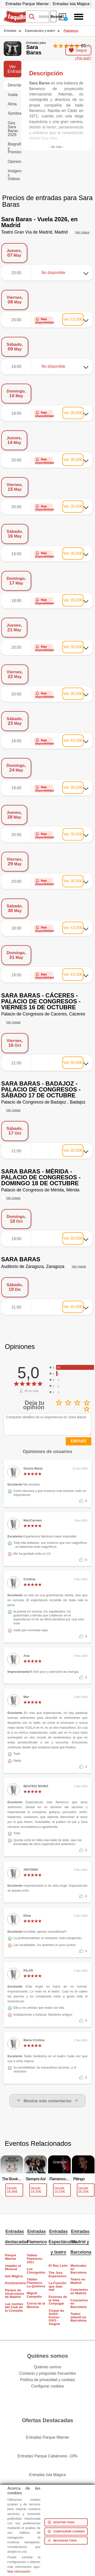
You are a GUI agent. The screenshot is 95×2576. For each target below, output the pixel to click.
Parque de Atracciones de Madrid (14, 2293)
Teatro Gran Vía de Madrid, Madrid (34, 232)
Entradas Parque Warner (27, 4)
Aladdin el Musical (13, 2267)
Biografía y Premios (14, 148)
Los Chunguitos (36, 2270)
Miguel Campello (34, 2294)
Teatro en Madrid (77, 2281)
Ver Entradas (14, 69)
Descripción (14, 85)
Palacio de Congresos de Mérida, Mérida (40, 1189)
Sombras (14, 113)
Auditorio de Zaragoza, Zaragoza (32, 1266)
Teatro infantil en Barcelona (78, 2317)
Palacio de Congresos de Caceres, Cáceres (43, 1013)
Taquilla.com (15, 13)
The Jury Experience (58, 2274)
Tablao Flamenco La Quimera (36, 2282)
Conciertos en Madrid (79, 2291)
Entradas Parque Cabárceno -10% (47, 2456)
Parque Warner (10, 2256)
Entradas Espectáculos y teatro (62, 2242)
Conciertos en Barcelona (79, 2303)
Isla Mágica (14, 2276)
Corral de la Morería (36, 2305)
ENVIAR (78, 1441)
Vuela (12, 95)
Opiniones (14, 161)
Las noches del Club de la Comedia (14, 2307)
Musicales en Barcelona (78, 2269)
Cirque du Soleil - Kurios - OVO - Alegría (56, 2317)
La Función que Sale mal (58, 2286)
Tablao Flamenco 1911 (34, 2258)
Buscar (53, 16)
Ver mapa (82, 232)
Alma (12, 104)
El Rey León (58, 2265)
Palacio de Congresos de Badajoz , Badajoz (43, 1102)
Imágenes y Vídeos (14, 175)
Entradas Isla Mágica (71, 4)
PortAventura (15, 2283)
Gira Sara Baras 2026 (13, 129)
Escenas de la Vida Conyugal (58, 2300)
